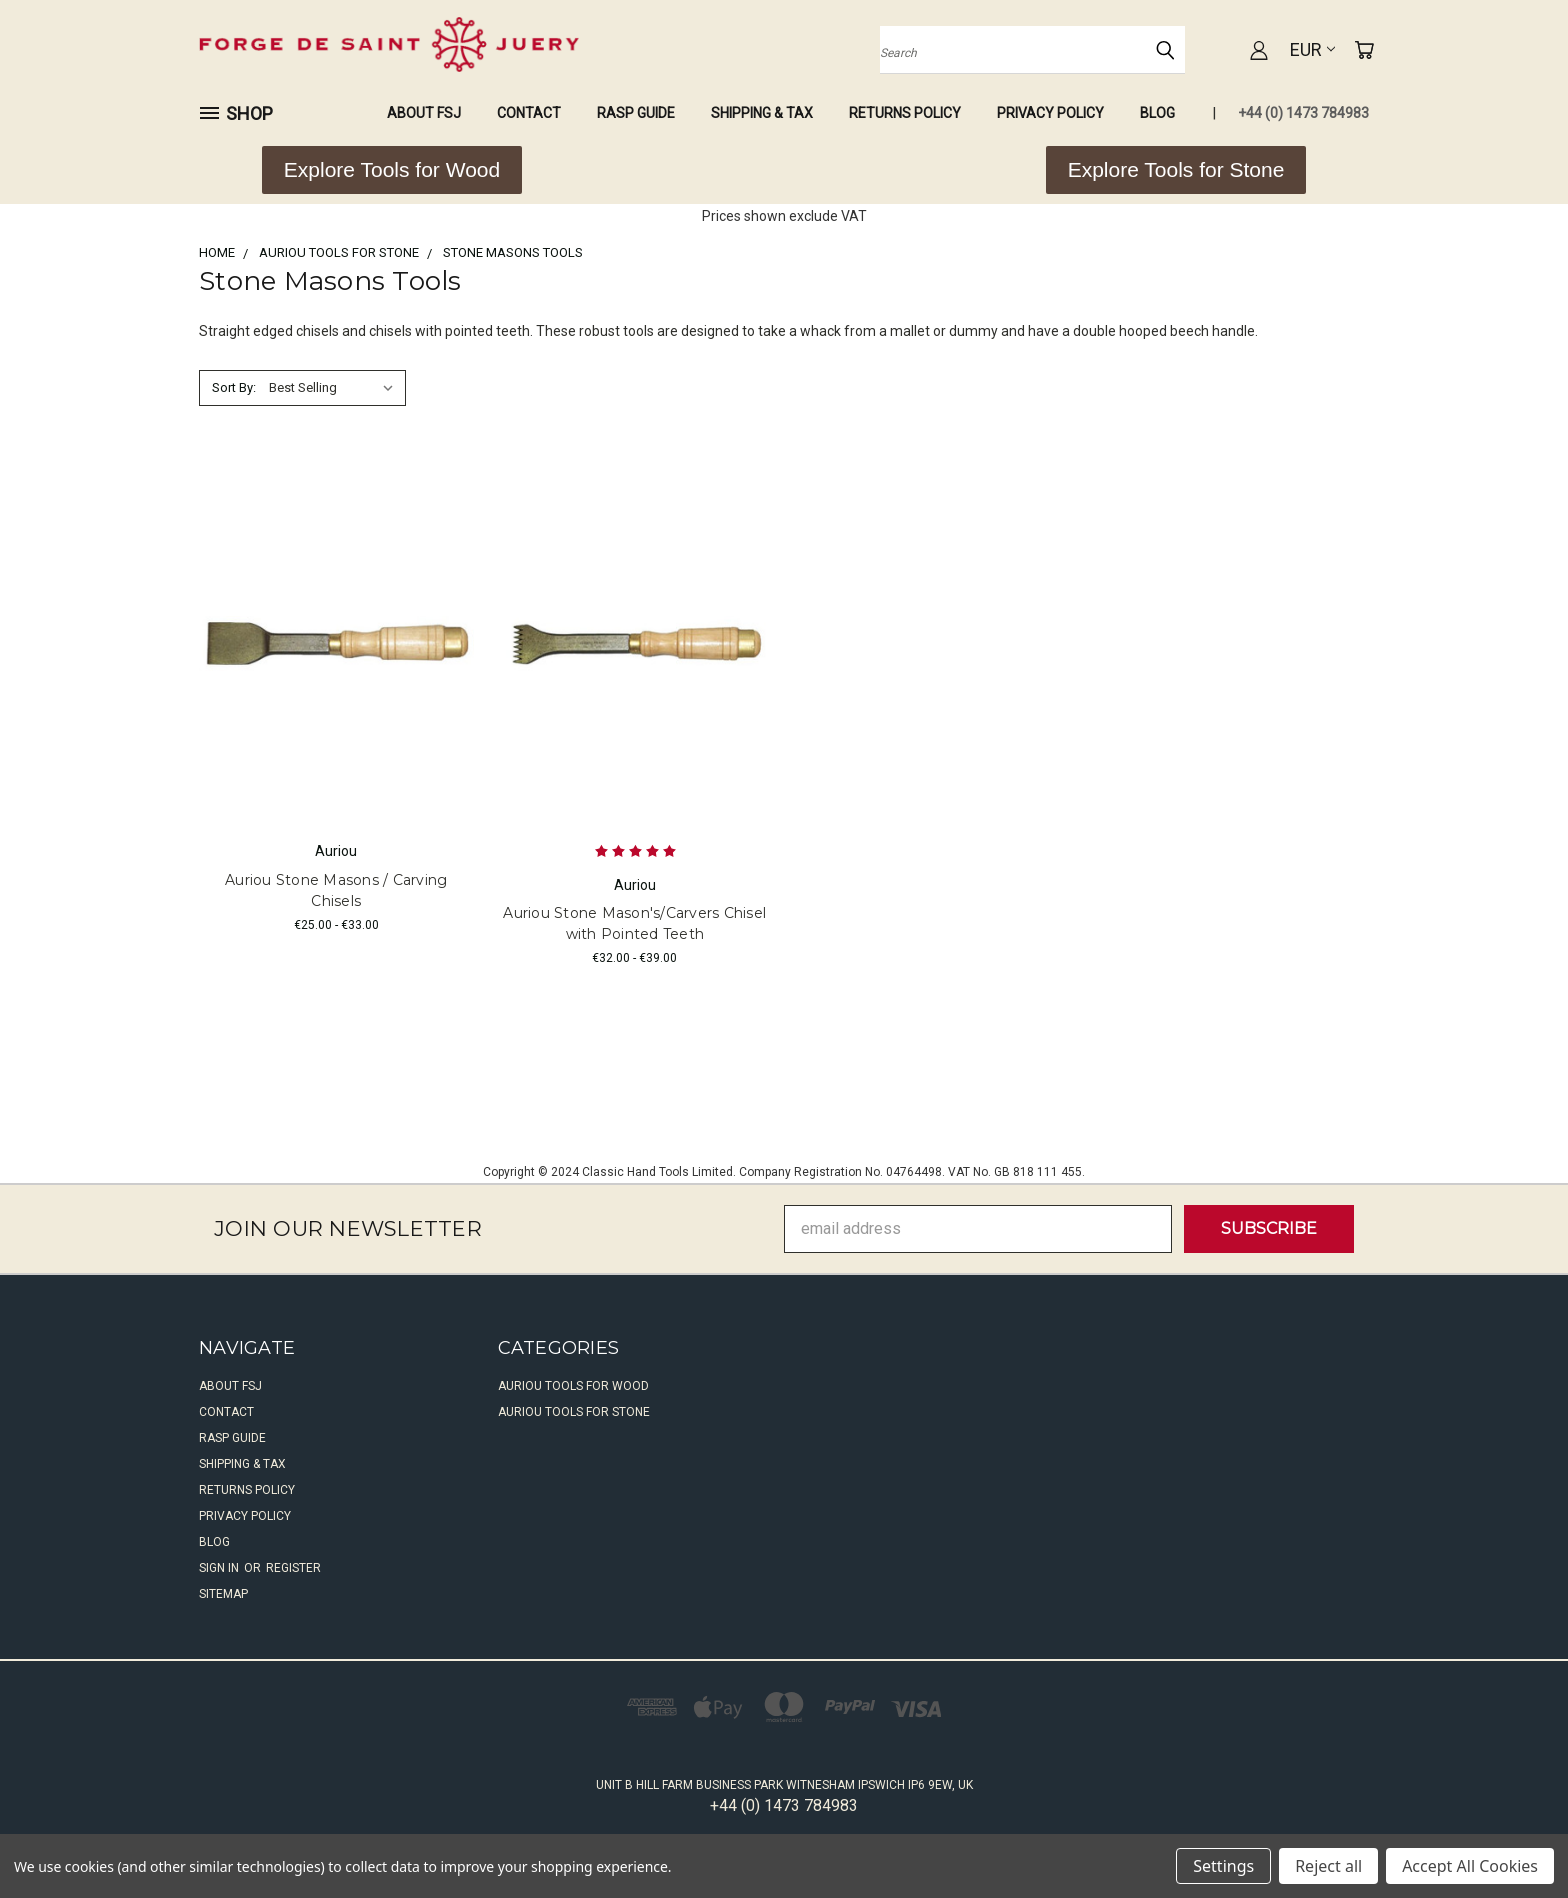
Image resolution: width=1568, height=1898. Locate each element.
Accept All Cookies (1470, 1866)
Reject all (1328, 1866)
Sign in (220, 1568)
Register (293, 1568)
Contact (529, 113)
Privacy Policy (1050, 113)
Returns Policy (905, 113)
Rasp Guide (636, 113)
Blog (1157, 113)
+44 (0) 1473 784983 (1303, 113)
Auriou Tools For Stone (574, 1412)
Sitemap (223, 1594)
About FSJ (424, 113)
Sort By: (234, 387)
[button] (392, 170)
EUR (1312, 49)
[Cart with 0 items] (1364, 50)
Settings (1223, 1866)
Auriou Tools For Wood (573, 1386)
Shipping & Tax (762, 113)
